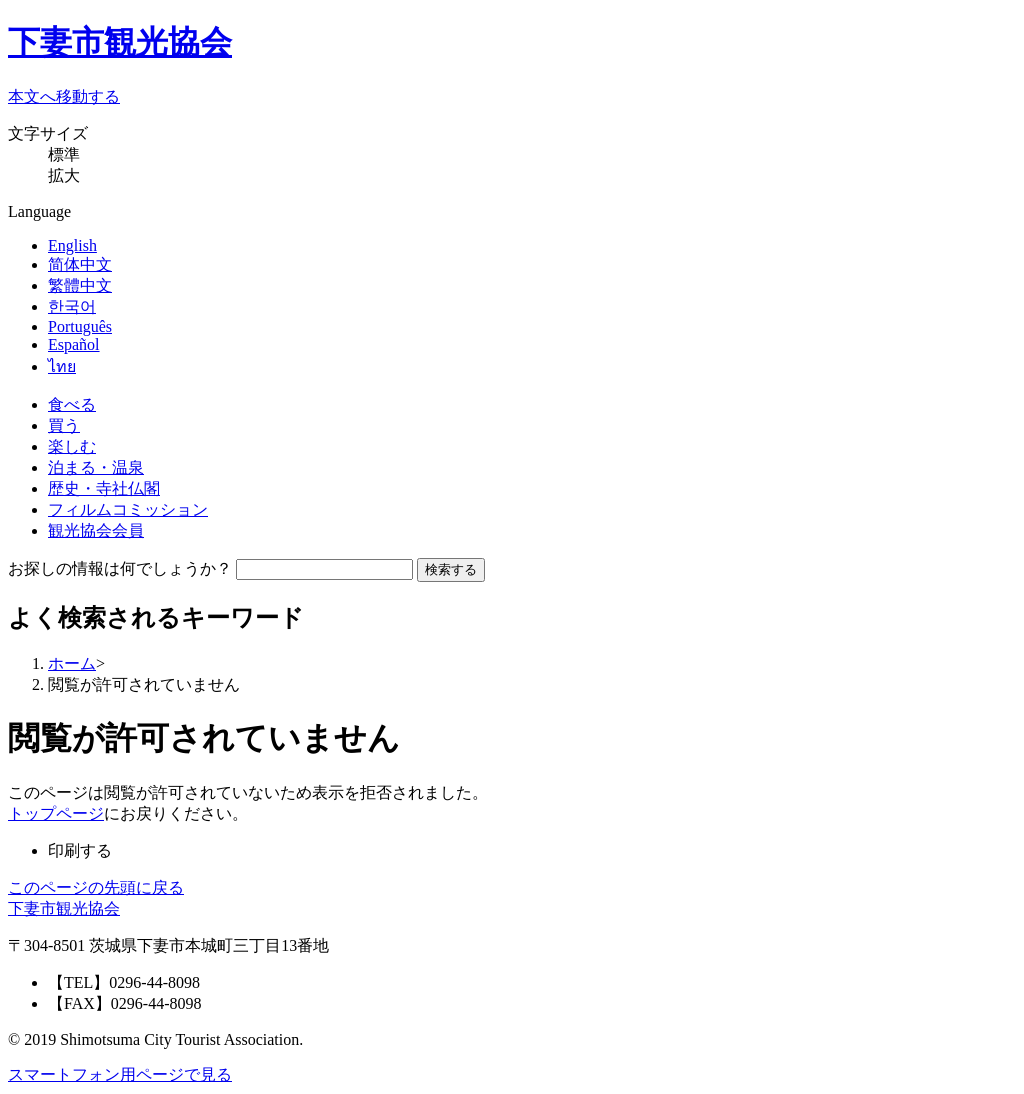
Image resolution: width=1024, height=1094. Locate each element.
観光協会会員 (96, 530)
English (72, 245)
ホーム (72, 663)
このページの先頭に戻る (96, 887)
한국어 (72, 306)
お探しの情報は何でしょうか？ (120, 568)
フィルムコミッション (128, 509)
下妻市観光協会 (120, 42)
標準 (64, 154)
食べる (72, 404)
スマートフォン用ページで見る (120, 1074)
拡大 (64, 175)
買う (64, 425)
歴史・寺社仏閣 (104, 488)
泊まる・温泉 (96, 467)
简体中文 (80, 264)
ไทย (62, 366)
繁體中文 (80, 285)
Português (80, 326)
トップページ (56, 813)
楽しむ (72, 446)
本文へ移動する (64, 96)
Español (74, 344)
